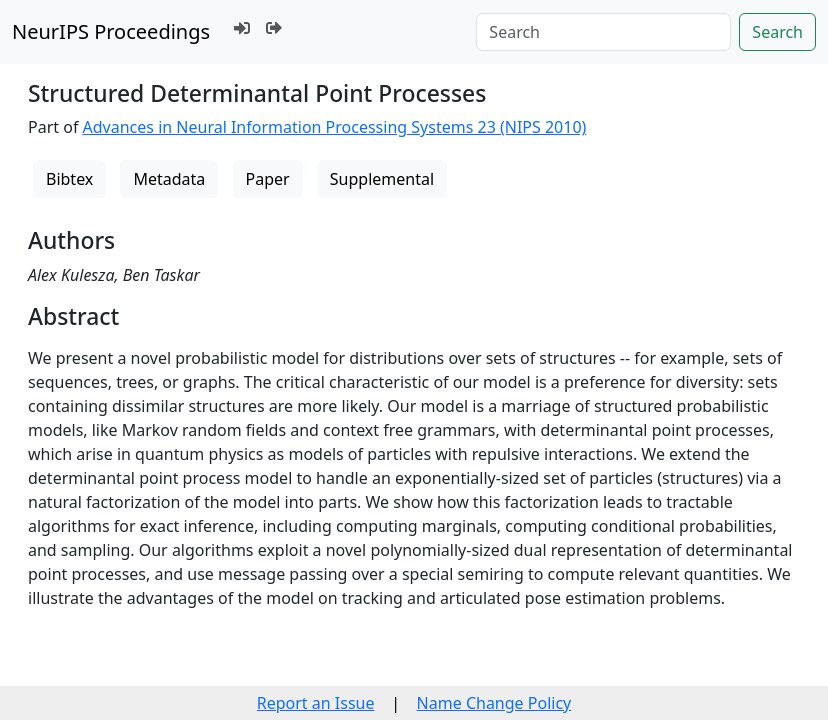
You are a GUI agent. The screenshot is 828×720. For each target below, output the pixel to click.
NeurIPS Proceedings (111, 31)
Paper (268, 179)
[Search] (603, 32)
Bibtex (69, 179)
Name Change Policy (494, 703)
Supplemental (382, 179)
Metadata (169, 179)
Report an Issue (316, 703)
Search (777, 32)
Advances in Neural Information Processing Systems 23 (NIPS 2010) (335, 127)
